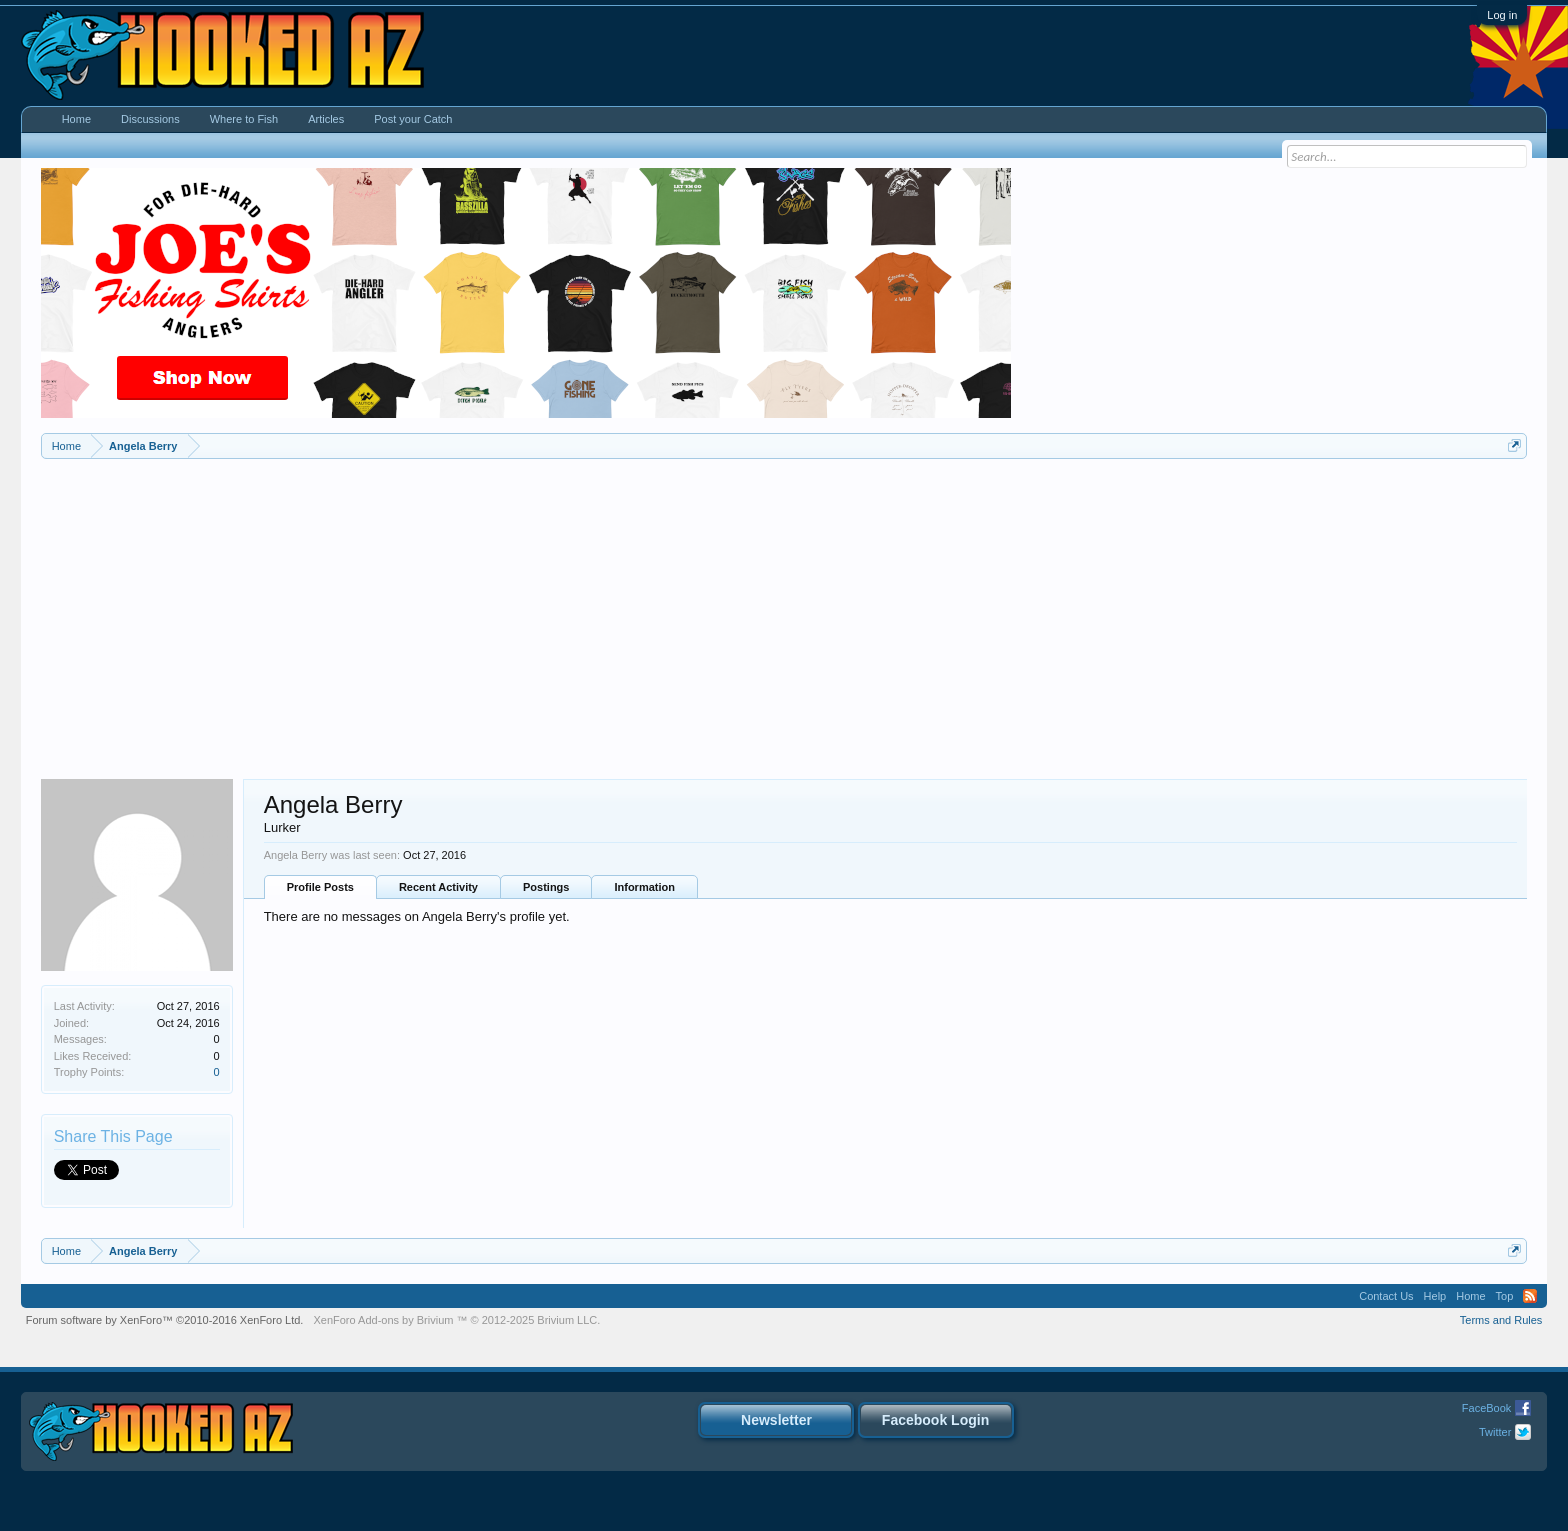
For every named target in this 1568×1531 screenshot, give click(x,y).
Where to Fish (244, 119)
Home (76, 119)
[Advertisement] (784, 609)
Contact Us (1386, 1296)
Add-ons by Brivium (456, 1320)
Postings (546, 887)
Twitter (1495, 1432)
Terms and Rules (1501, 1320)
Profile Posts (320, 887)
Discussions (150, 119)
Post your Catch (413, 119)
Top (1505, 1296)
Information (644, 887)
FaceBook (1487, 1408)
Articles (326, 119)
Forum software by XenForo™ (165, 1320)
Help (1435, 1296)
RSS (1530, 1296)
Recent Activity (438, 887)
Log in (1502, 15)
